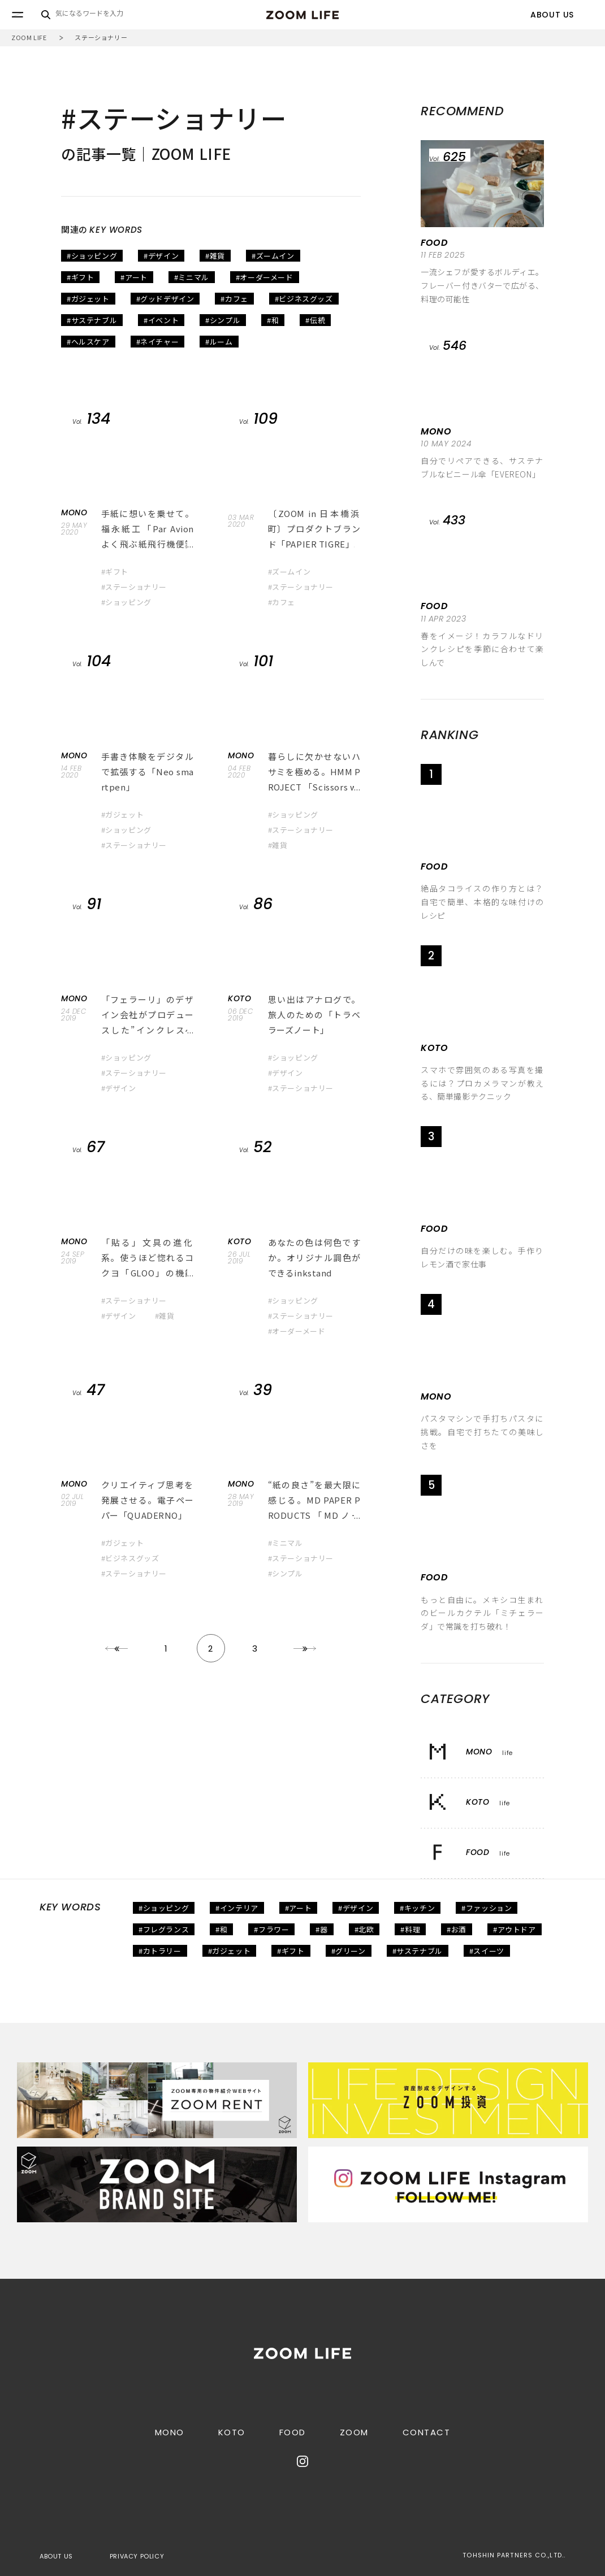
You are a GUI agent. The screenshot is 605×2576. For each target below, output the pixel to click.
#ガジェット (88, 298)
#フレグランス (164, 1929)
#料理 (410, 1929)
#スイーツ (486, 1950)
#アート (133, 277)
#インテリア (236, 1907)
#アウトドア (514, 1929)
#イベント (161, 320)
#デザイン (161, 255)
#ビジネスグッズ (304, 298)
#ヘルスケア (88, 341)
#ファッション (486, 1907)
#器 (321, 1929)
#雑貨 (215, 255)
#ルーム (218, 341)
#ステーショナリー (134, 586)
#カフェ (234, 298)
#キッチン (417, 1907)
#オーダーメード (264, 277)
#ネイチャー (157, 341)
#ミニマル (191, 277)
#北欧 (364, 1929)
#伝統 (315, 320)
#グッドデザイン (165, 298)
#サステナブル (92, 320)
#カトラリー (160, 1950)
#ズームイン (273, 255)
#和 (273, 320)
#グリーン (348, 1950)
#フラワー (271, 1929)
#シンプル (222, 320)
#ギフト (80, 277)
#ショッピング (92, 255)
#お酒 (456, 1929)
